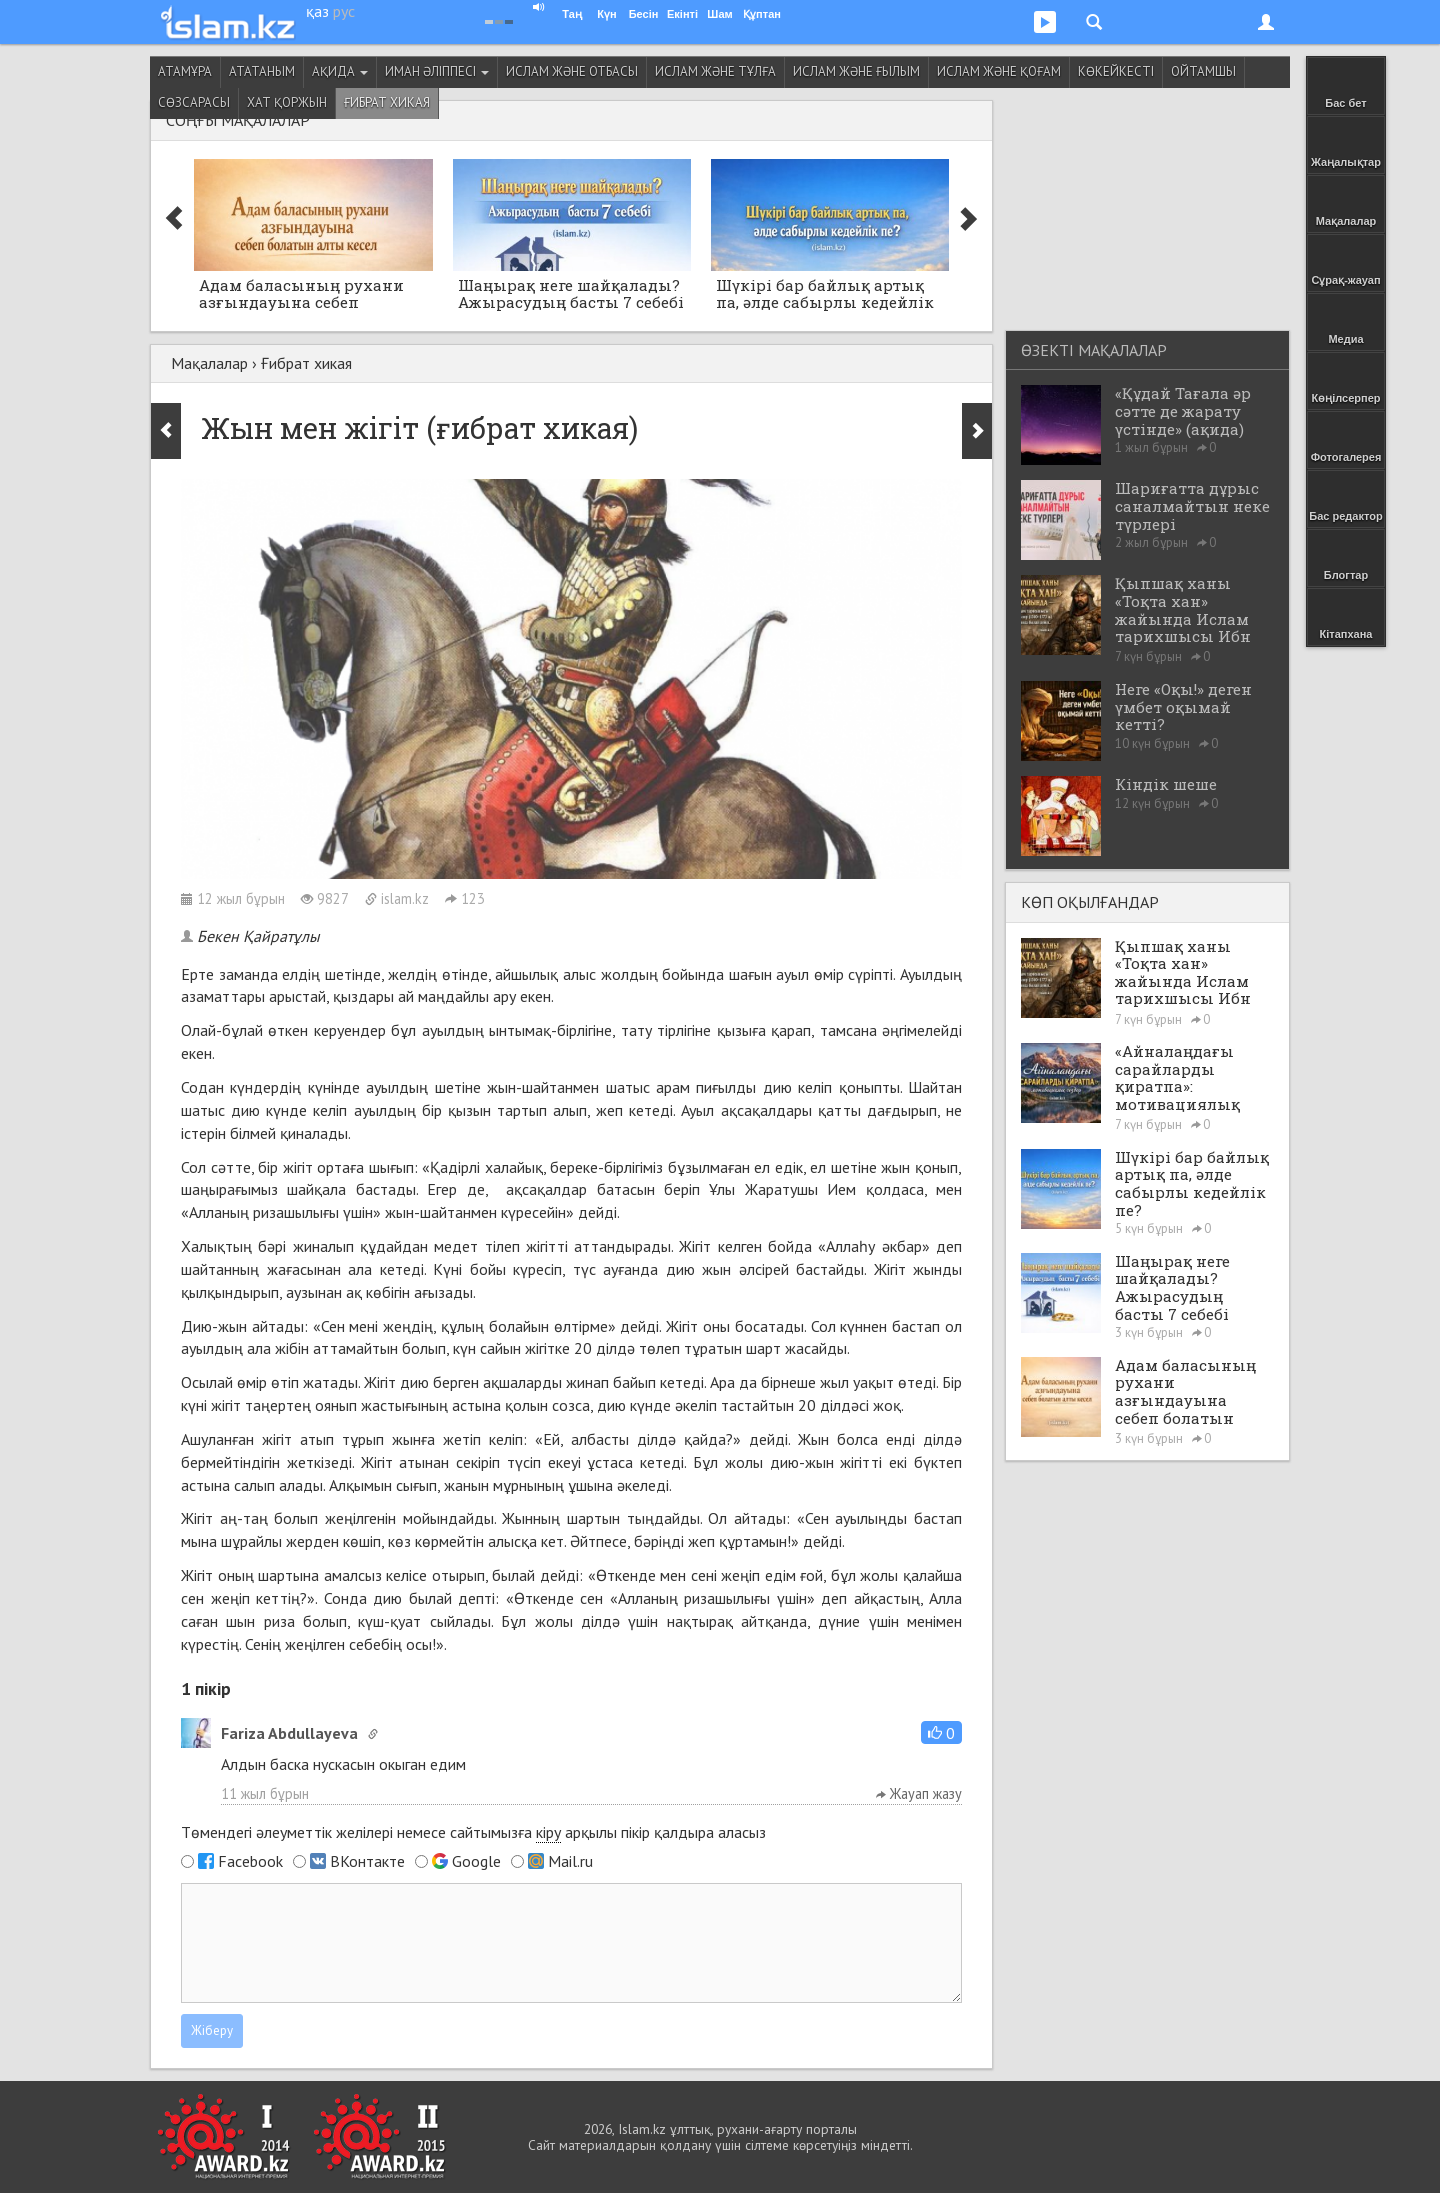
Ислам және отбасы (572, 71)
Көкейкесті (1116, 71)
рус (344, 11)
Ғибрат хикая (387, 102)
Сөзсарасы (194, 102)
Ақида (340, 71)
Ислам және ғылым (856, 71)
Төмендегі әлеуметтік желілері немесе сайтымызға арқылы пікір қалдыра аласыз (473, 1832)
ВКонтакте (367, 1861)
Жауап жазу (919, 1793)
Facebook (250, 1861)
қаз (317, 11)
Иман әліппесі (437, 71)
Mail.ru (570, 1861)
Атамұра (185, 71)
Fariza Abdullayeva (289, 1733)
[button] (941, 1732)
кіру (548, 1832)
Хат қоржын (287, 102)
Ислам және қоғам (999, 71)
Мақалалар (209, 363)
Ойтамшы (1203, 71)
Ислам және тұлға (715, 71)
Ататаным (262, 71)
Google (476, 1861)
